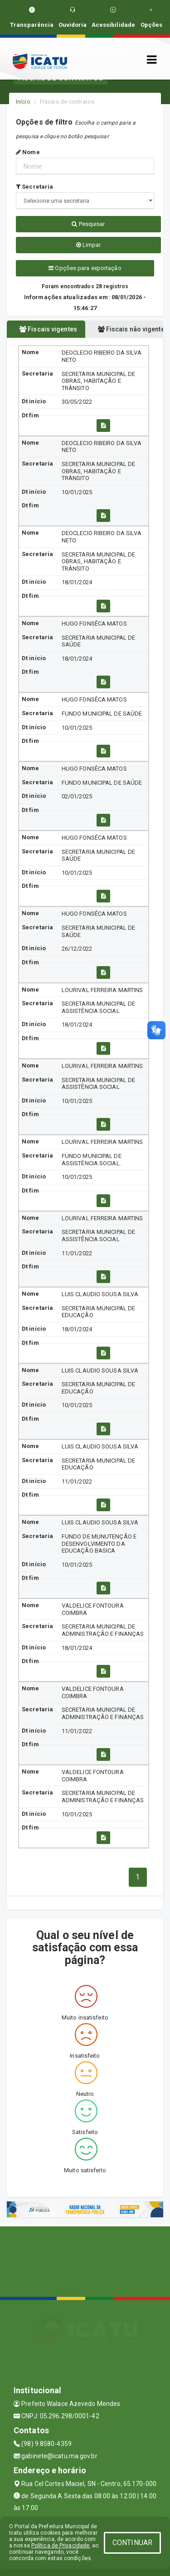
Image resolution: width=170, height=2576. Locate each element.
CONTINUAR (132, 2542)
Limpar (88, 244)
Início (23, 101)
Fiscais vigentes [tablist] (48, 329)
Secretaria (34, 186)
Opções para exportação (85, 268)
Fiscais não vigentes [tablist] (131, 329)
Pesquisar (88, 224)
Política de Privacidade (60, 2545)
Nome (28, 152)
